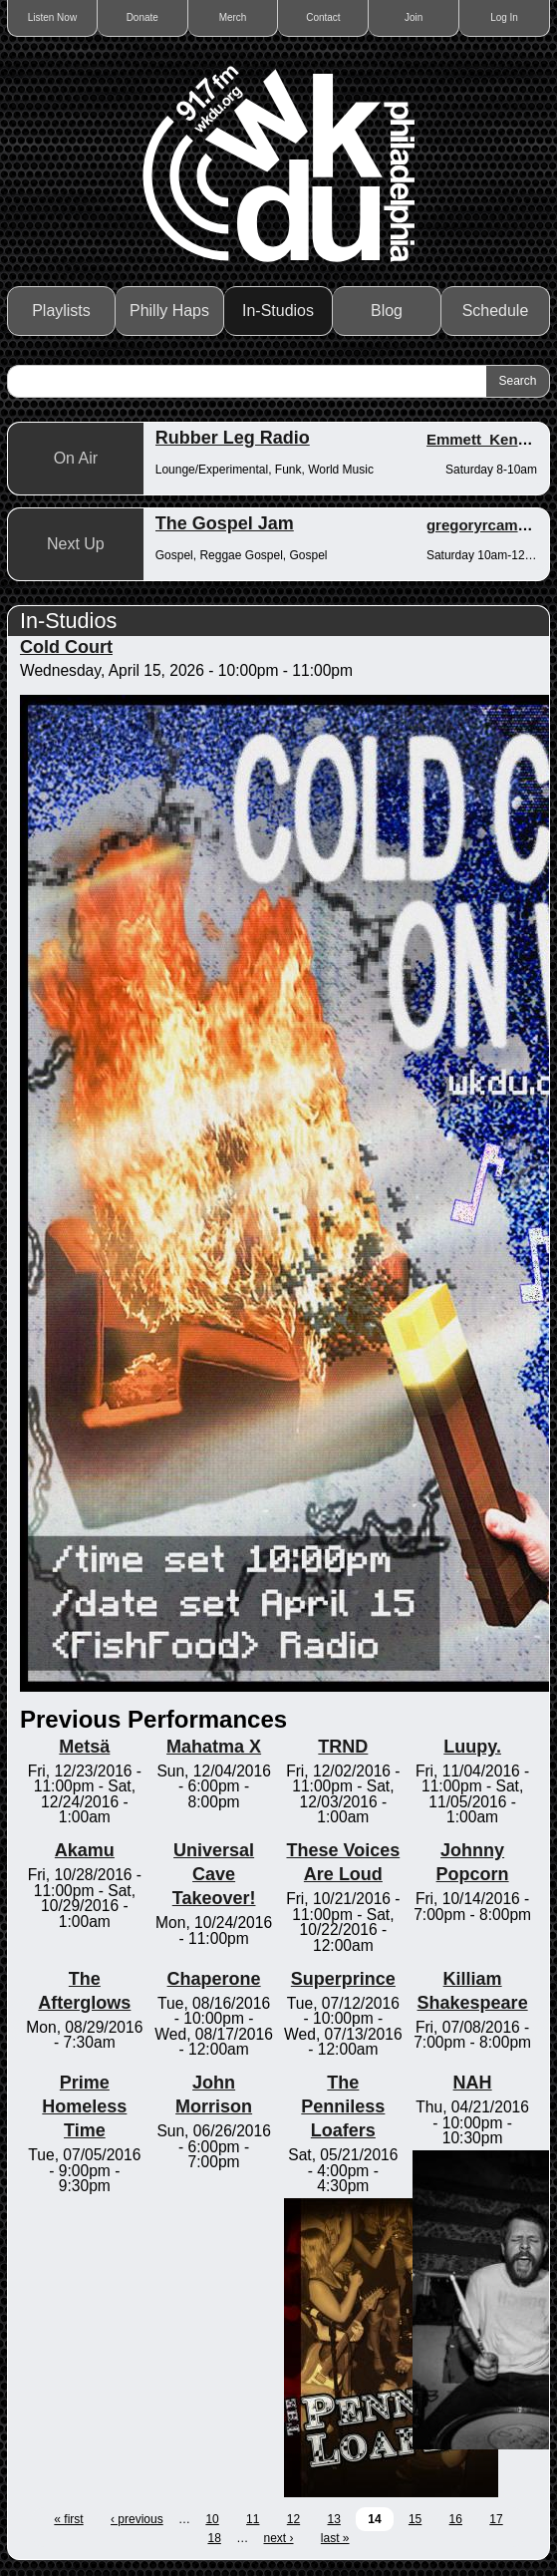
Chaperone (214, 1979)
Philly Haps (169, 310)
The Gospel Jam (224, 523)
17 (495, 2519)
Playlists (61, 310)
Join (413, 17)
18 (213, 2538)
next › (279, 2538)
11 (252, 2519)
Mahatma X (213, 1747)
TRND (343, 1747)
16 (455, 2519)
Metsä (84, 1747)
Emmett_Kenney (485, 439)
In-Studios (278, 310)
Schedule (495, 310)
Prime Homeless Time (84, 2106)
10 (211, 2519)
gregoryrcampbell (489, 524)
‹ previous (137, 2519)
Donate (142, 17)
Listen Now (52, 17)
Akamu (85, 1850)
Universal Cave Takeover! (214, 1874)
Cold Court (66, 647)
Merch (233, 17)
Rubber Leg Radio (232, 438)
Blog (387, 310)
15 (415, 2519)
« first (68, 2519)
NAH (472, 2083)
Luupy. (472, 1747)
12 (293, 2519)
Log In (504, 17)
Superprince (343, 1979)
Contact (323, 17)
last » (335, 2538)
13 (334, 2519)
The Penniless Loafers (343, 2106)
